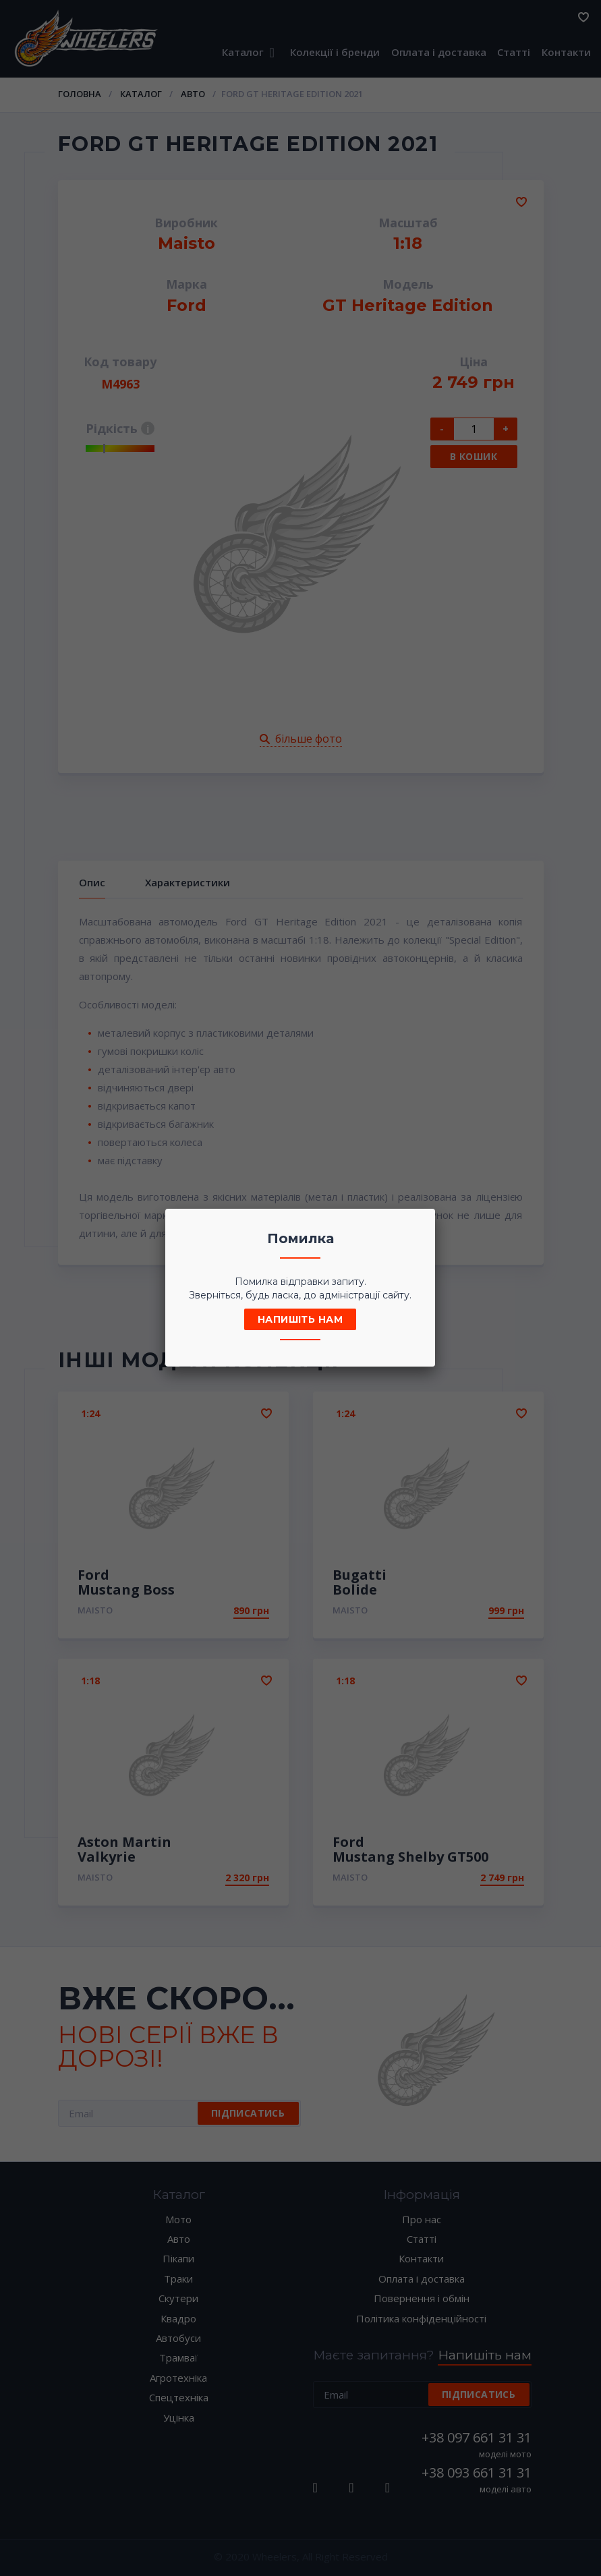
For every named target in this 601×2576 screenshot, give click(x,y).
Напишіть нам (300, 1319)
